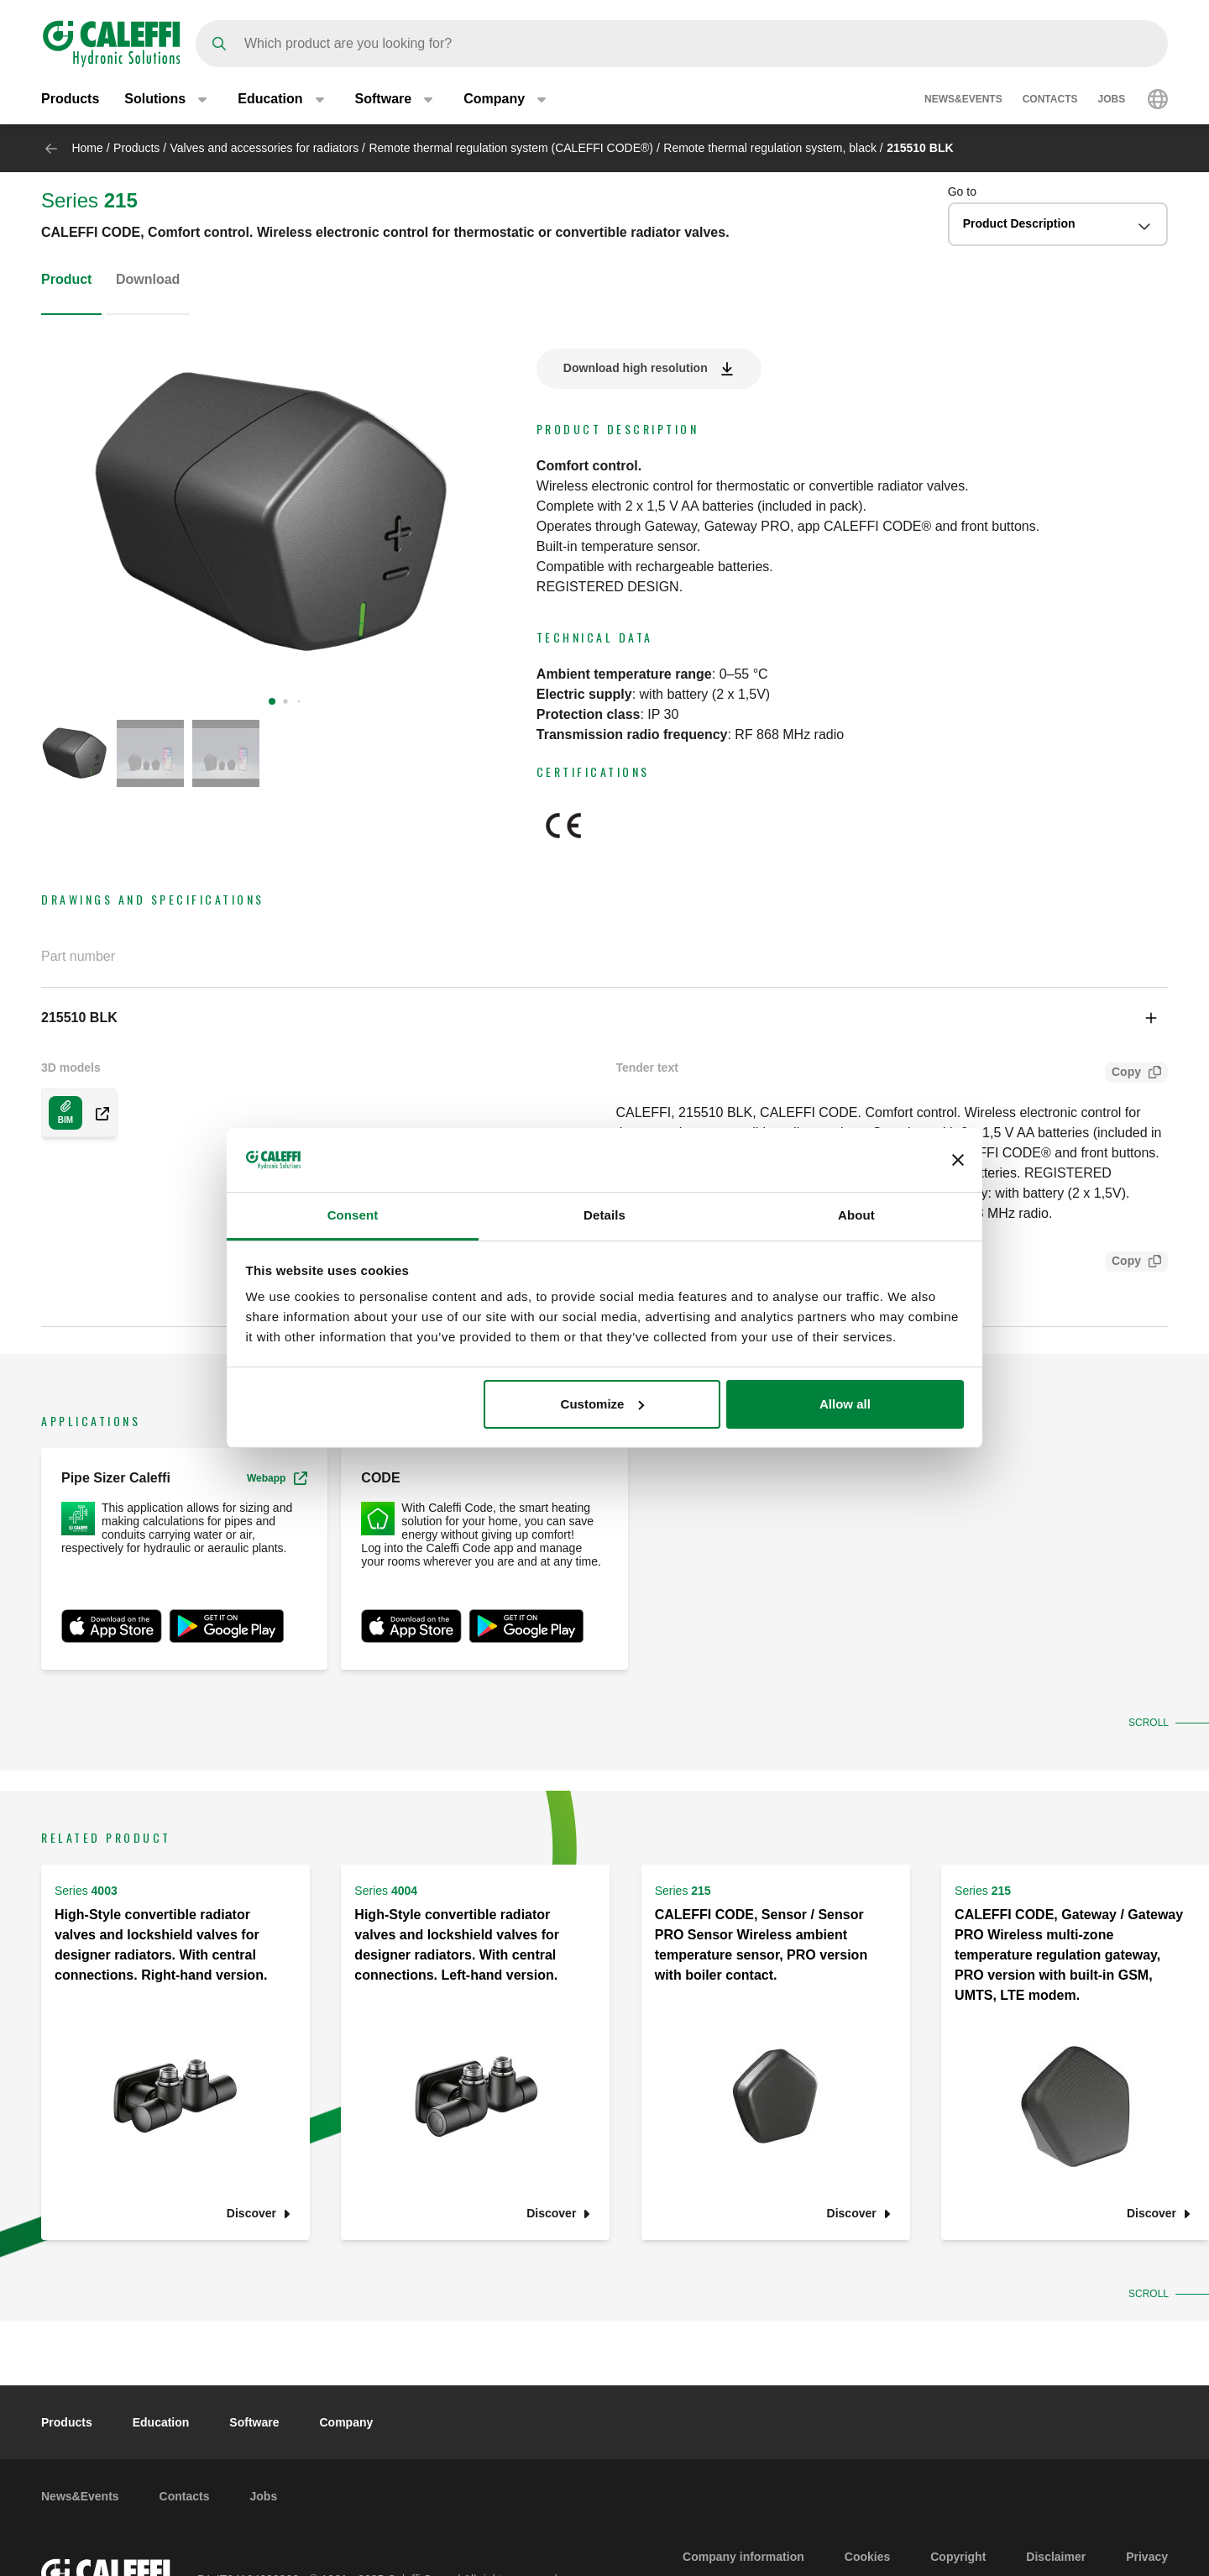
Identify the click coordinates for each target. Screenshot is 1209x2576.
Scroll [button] (1147, 1723)
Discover (251, 2213)
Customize (603, 1404)
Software (254, 2422)
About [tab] (856, 1215)
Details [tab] (604, 1215)
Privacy (1147, 2556)
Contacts (1050, 99)
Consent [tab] (353, 1215)
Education (161, 2422)
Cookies (867, 2556)
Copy (1123, 1074)
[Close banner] (958, 1160)
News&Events (963, 99)
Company (346, 2422)
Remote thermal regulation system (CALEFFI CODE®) (511, 148)
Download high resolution (635, 368)
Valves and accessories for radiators (264, 148)
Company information (743, 2556)
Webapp (277, 1478)
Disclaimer (1056, 2556)
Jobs (1111, 99)
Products (70, 99)
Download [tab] (148, 279)
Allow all (845, 1404)
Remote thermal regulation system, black (770, 148)
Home (86, 148)
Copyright (958, 2556)
